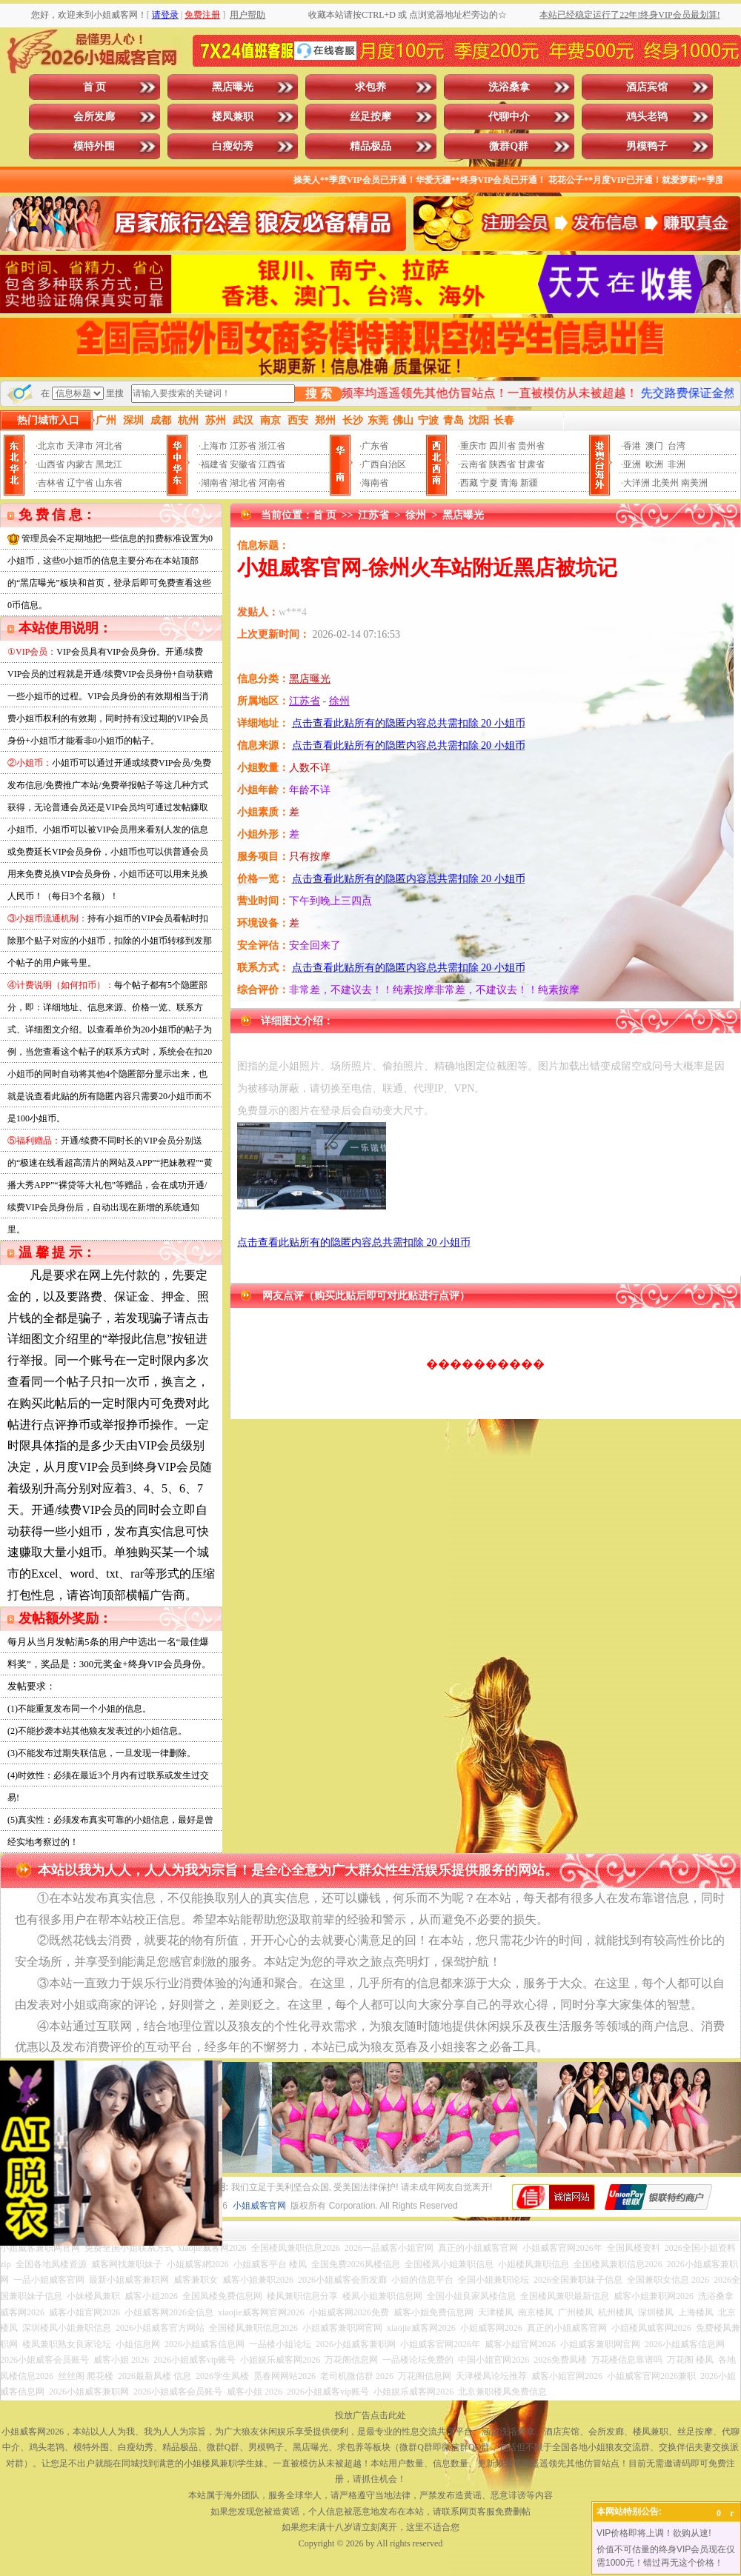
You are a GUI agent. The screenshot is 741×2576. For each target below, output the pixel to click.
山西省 (51, 464)
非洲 (676, 464)
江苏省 (243, 446)
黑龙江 (109, 464)
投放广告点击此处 (370, 2415)
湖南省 (214, 483)
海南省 (375, 483)
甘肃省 (531, 464)
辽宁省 (80, 483)
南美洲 (694, 483)
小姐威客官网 (259, 2205)
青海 (509, 483)
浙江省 (272, 446)
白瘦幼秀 (232, 146)
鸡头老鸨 (647, 116)
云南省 (473, 464)
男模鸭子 (647, 146)
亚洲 (632, 464)
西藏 (469, 483)
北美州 (665, 483)
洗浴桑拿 (509, 87)
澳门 (654, 446)
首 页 (95, 87)
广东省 (375, 446)
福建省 (214, 464)
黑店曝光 (232, 87)
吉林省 (51, 483)
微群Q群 (508, 146)
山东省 (109, 483)
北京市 (51, 446)
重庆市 (473, 446)
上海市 (214, 446)
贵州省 (531, 446)
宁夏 (489, 483)
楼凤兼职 (232, 116)
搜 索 (318, 393)
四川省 (502, 446)
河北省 (109, 446)
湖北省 (243, 483)
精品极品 (370, 146)
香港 (632, 446)
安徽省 (243, 464)
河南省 (272, 483)
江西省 (272, 464)
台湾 (676, 446)
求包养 (370, 87)
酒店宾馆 (647, 87)
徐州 (415, 515)
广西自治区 (384, 464)
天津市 (80, 446)
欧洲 (654, 464)
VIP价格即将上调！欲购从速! (654, 2533)
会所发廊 (94, 116)
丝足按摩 (370, 116)
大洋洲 (636, 483)
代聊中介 (509, 116)
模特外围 (94, 146)
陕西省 (502, 464)
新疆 (529, 483)
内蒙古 (80, 464)
